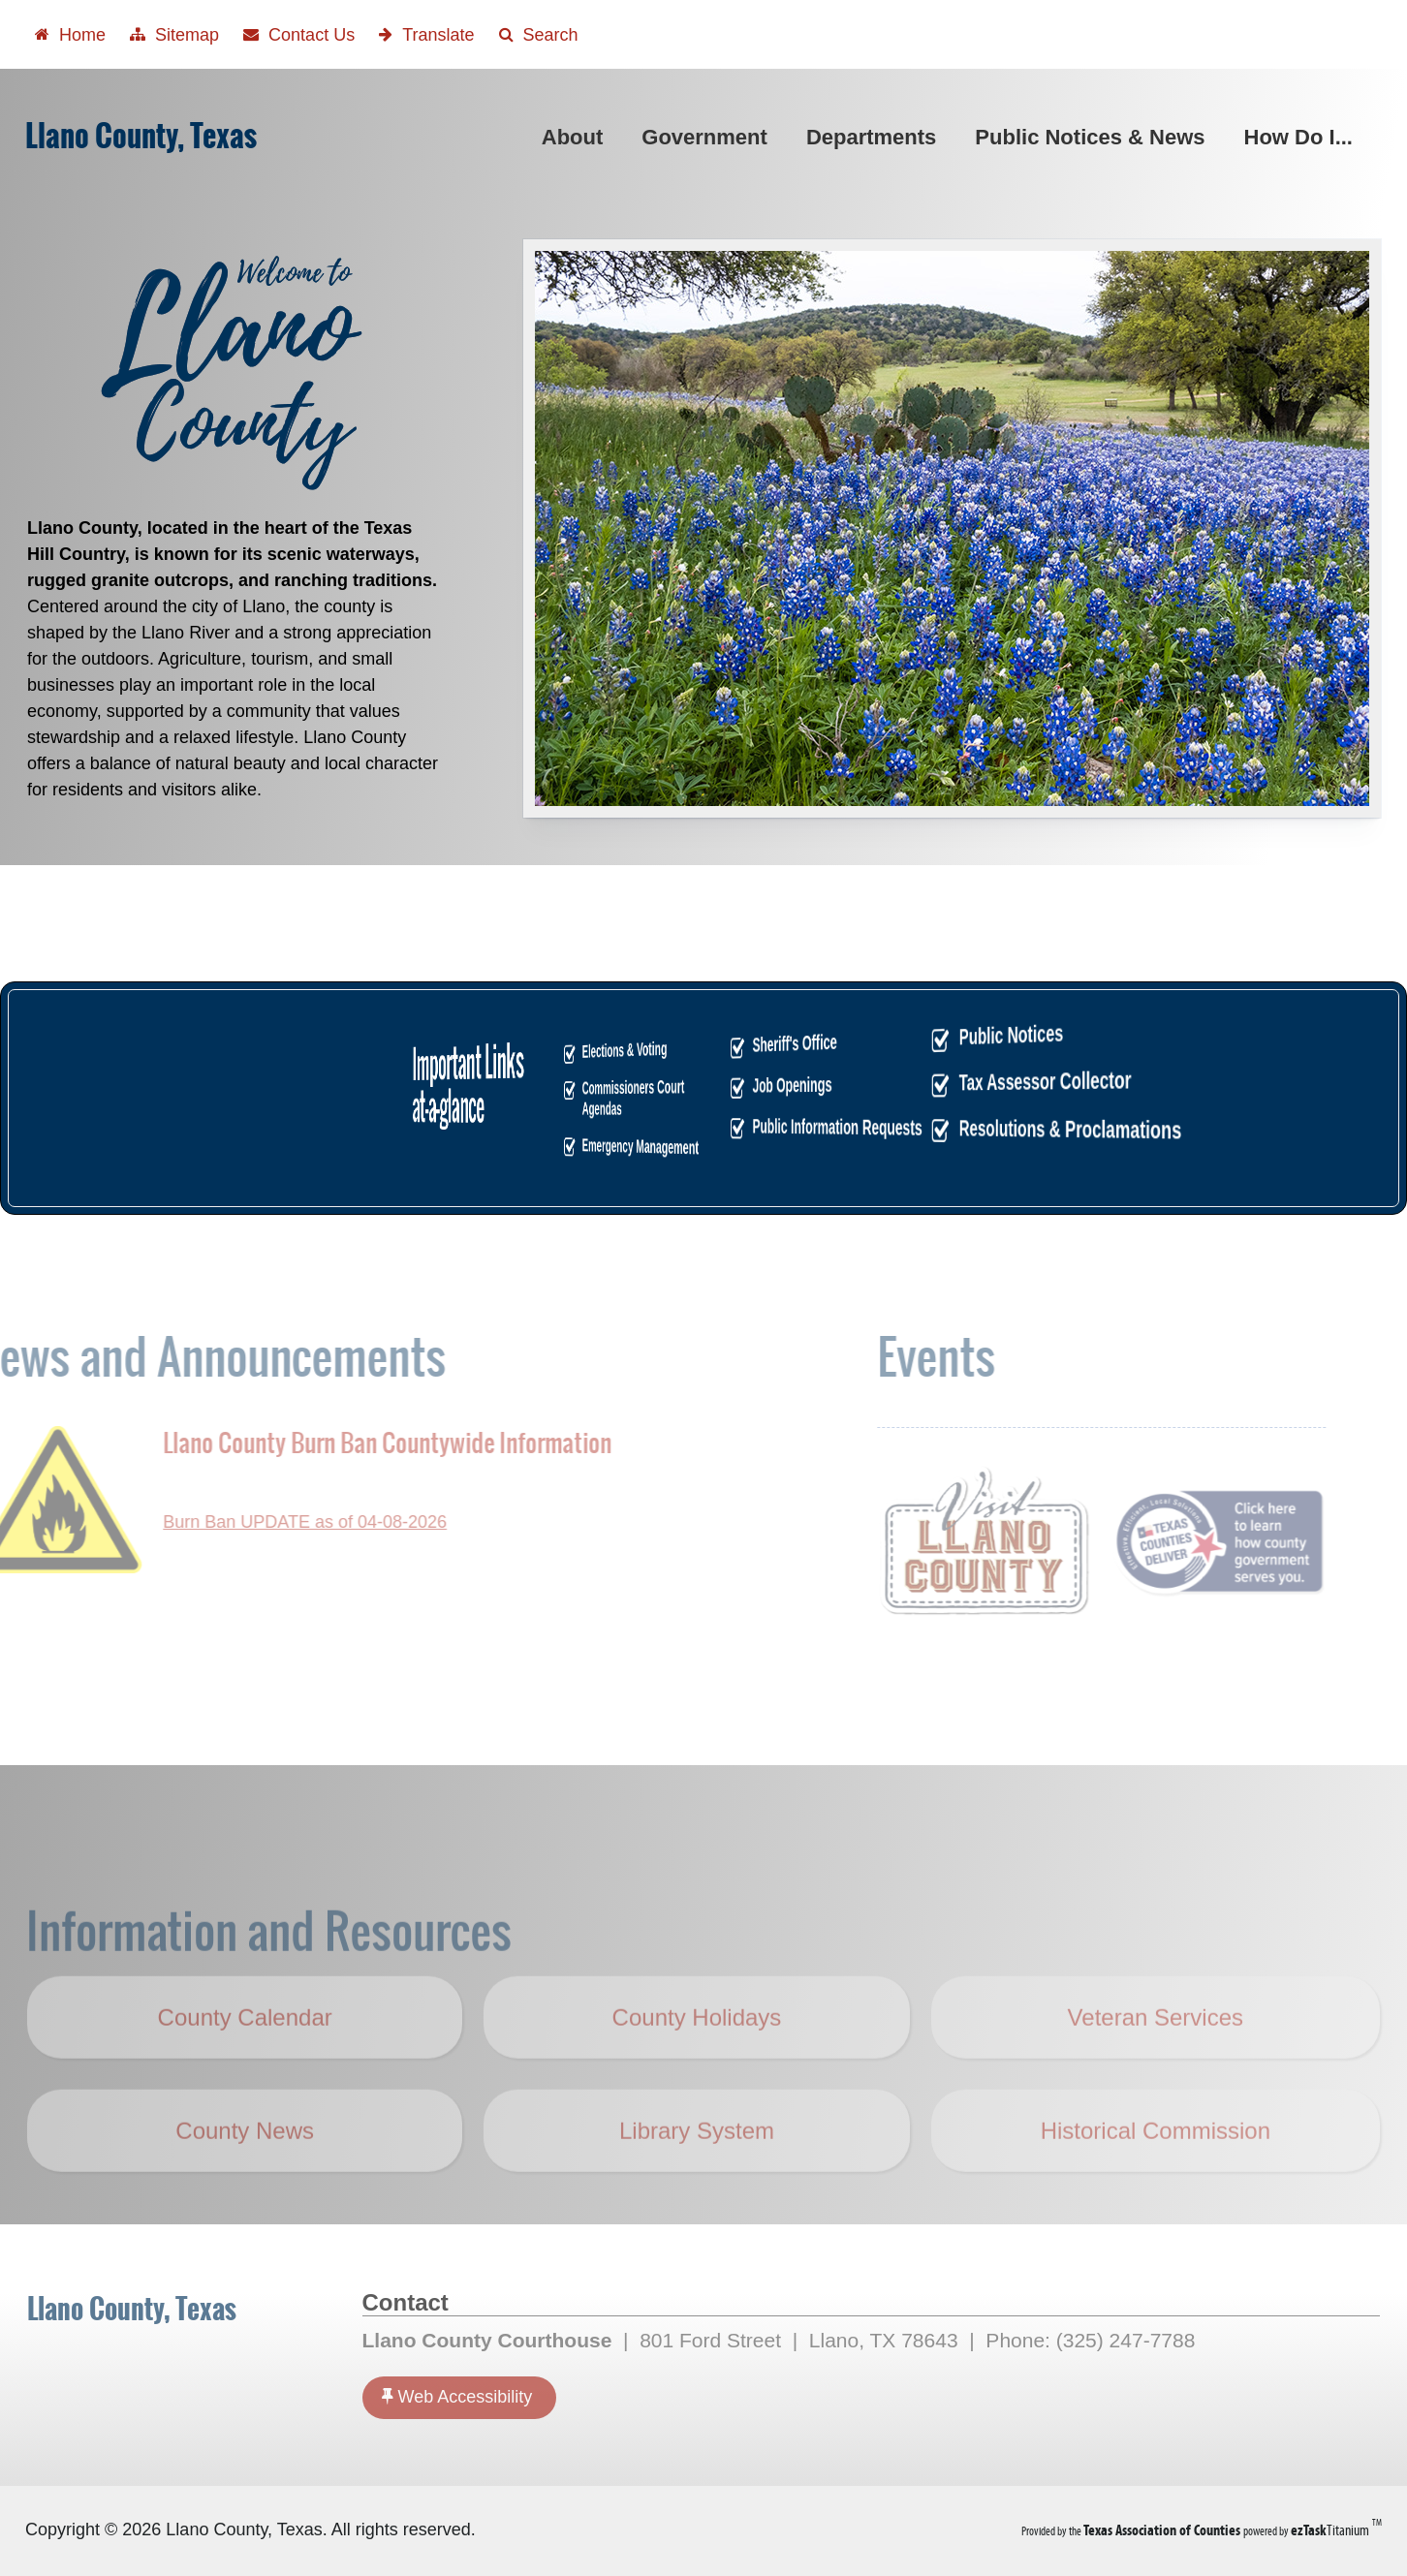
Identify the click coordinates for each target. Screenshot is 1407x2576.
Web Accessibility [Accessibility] (457, 2396)
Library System (696, 2163)
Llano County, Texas (141, 135)
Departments (875, 137)
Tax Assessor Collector (731, 1080)
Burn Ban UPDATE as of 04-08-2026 (273, 1522)
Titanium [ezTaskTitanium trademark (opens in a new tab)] (1331, 2530)
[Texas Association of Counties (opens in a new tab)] (1163, 2530)
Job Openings (720, 1084)
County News (244, 2163)
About (576, 137)
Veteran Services (1155, 2049)
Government (708, 137)
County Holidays (709, 2064)
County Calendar (245, 2049)
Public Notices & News (1093, 137)
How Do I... (1302, 137)
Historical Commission (1155, 2163)
